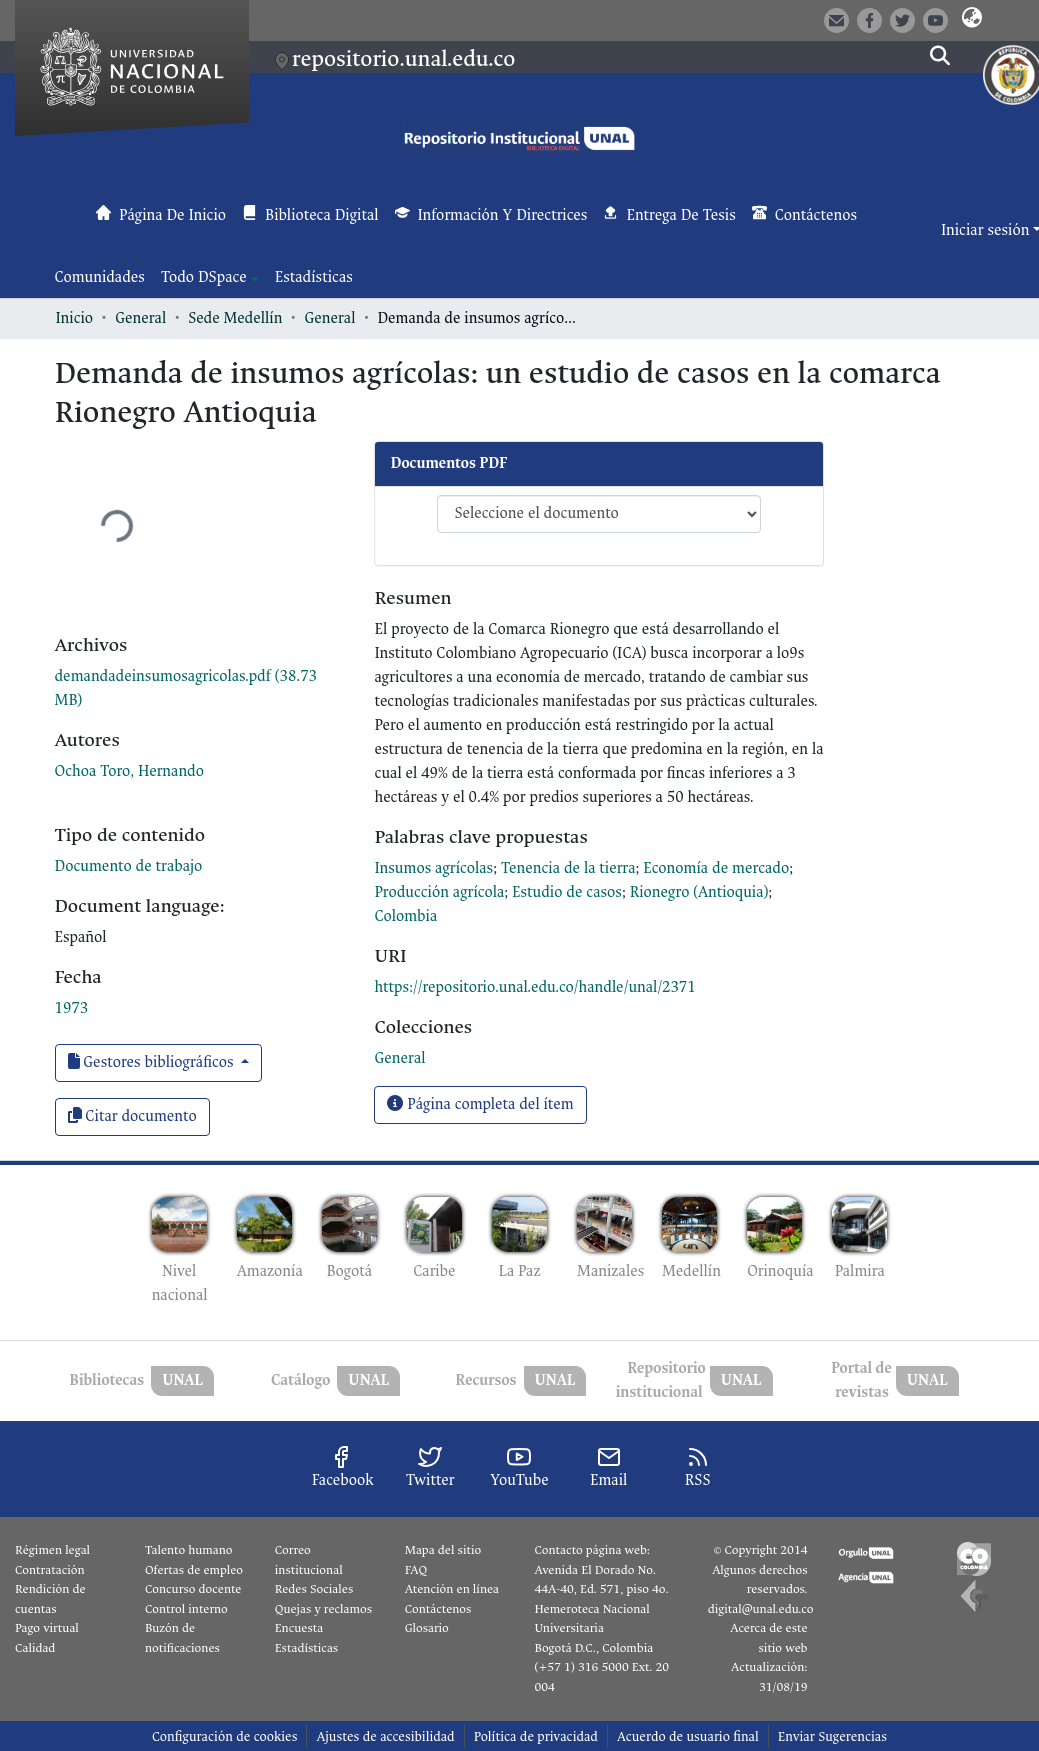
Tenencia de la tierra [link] (568, 868)
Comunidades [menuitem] (100, 277)
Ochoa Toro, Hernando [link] (130, 771)
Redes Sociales (314, 1589)
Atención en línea (452, 1589)
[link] (399, 1058)
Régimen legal (52, 1550)
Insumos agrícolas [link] (433, 868)
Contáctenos (438, 1609)
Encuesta (299, 1628)
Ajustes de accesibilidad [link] (385, 1736)
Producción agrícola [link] (439, 892)
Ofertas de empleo (194, 1570)
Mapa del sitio (443, 1550)
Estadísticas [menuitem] (314, 277)
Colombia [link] (405, 916)
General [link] (140, 318)
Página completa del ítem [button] (480, 1104)
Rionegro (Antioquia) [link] (699, 892)
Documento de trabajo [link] (129, 866)
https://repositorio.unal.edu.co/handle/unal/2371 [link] (534, 987)
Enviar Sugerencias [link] (832, 1736)
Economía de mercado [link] (716, 868)
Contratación (50, 1570)
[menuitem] (210, 278)
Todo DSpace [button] (204, 277)
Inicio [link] (75, 318)
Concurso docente (193, 1589)
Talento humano (189, 1550)
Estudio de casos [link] (567, 892)
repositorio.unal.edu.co (403, 59)
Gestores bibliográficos (153, 1062)
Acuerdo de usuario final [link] (688, 1736)
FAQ (416, 1570)
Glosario (427, 1628)
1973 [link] (72, 1008)
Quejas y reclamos (323, 1609)
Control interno (186, 1609)
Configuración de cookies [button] (224, 1736)
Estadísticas (306, 1648)
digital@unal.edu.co (761, 1609)
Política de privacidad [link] (536, 1736)
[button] (971, 19)
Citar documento (132, 1116)
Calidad (35, 1648)
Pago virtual (47, 1628)
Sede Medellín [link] (235, 318)
